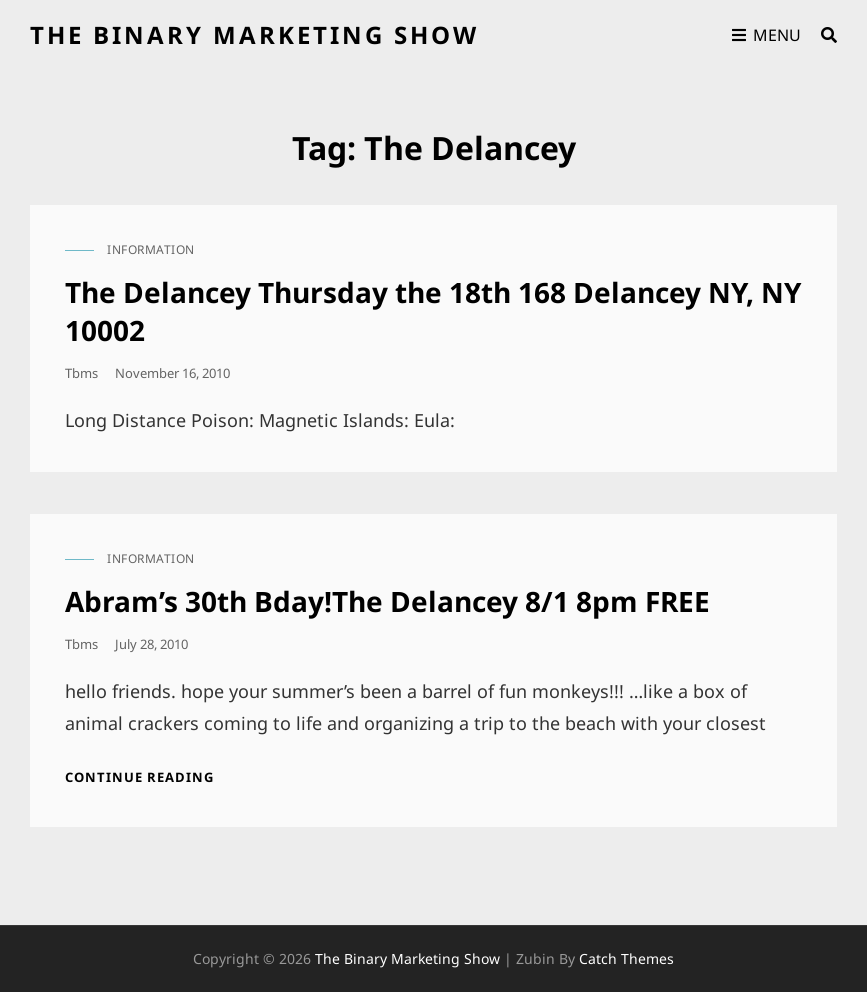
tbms (81, 373)
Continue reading (139, 777)
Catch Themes (626, 958)
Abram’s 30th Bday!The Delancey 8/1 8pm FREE (387, 601)
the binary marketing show (254, 34)
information (151, 249)
